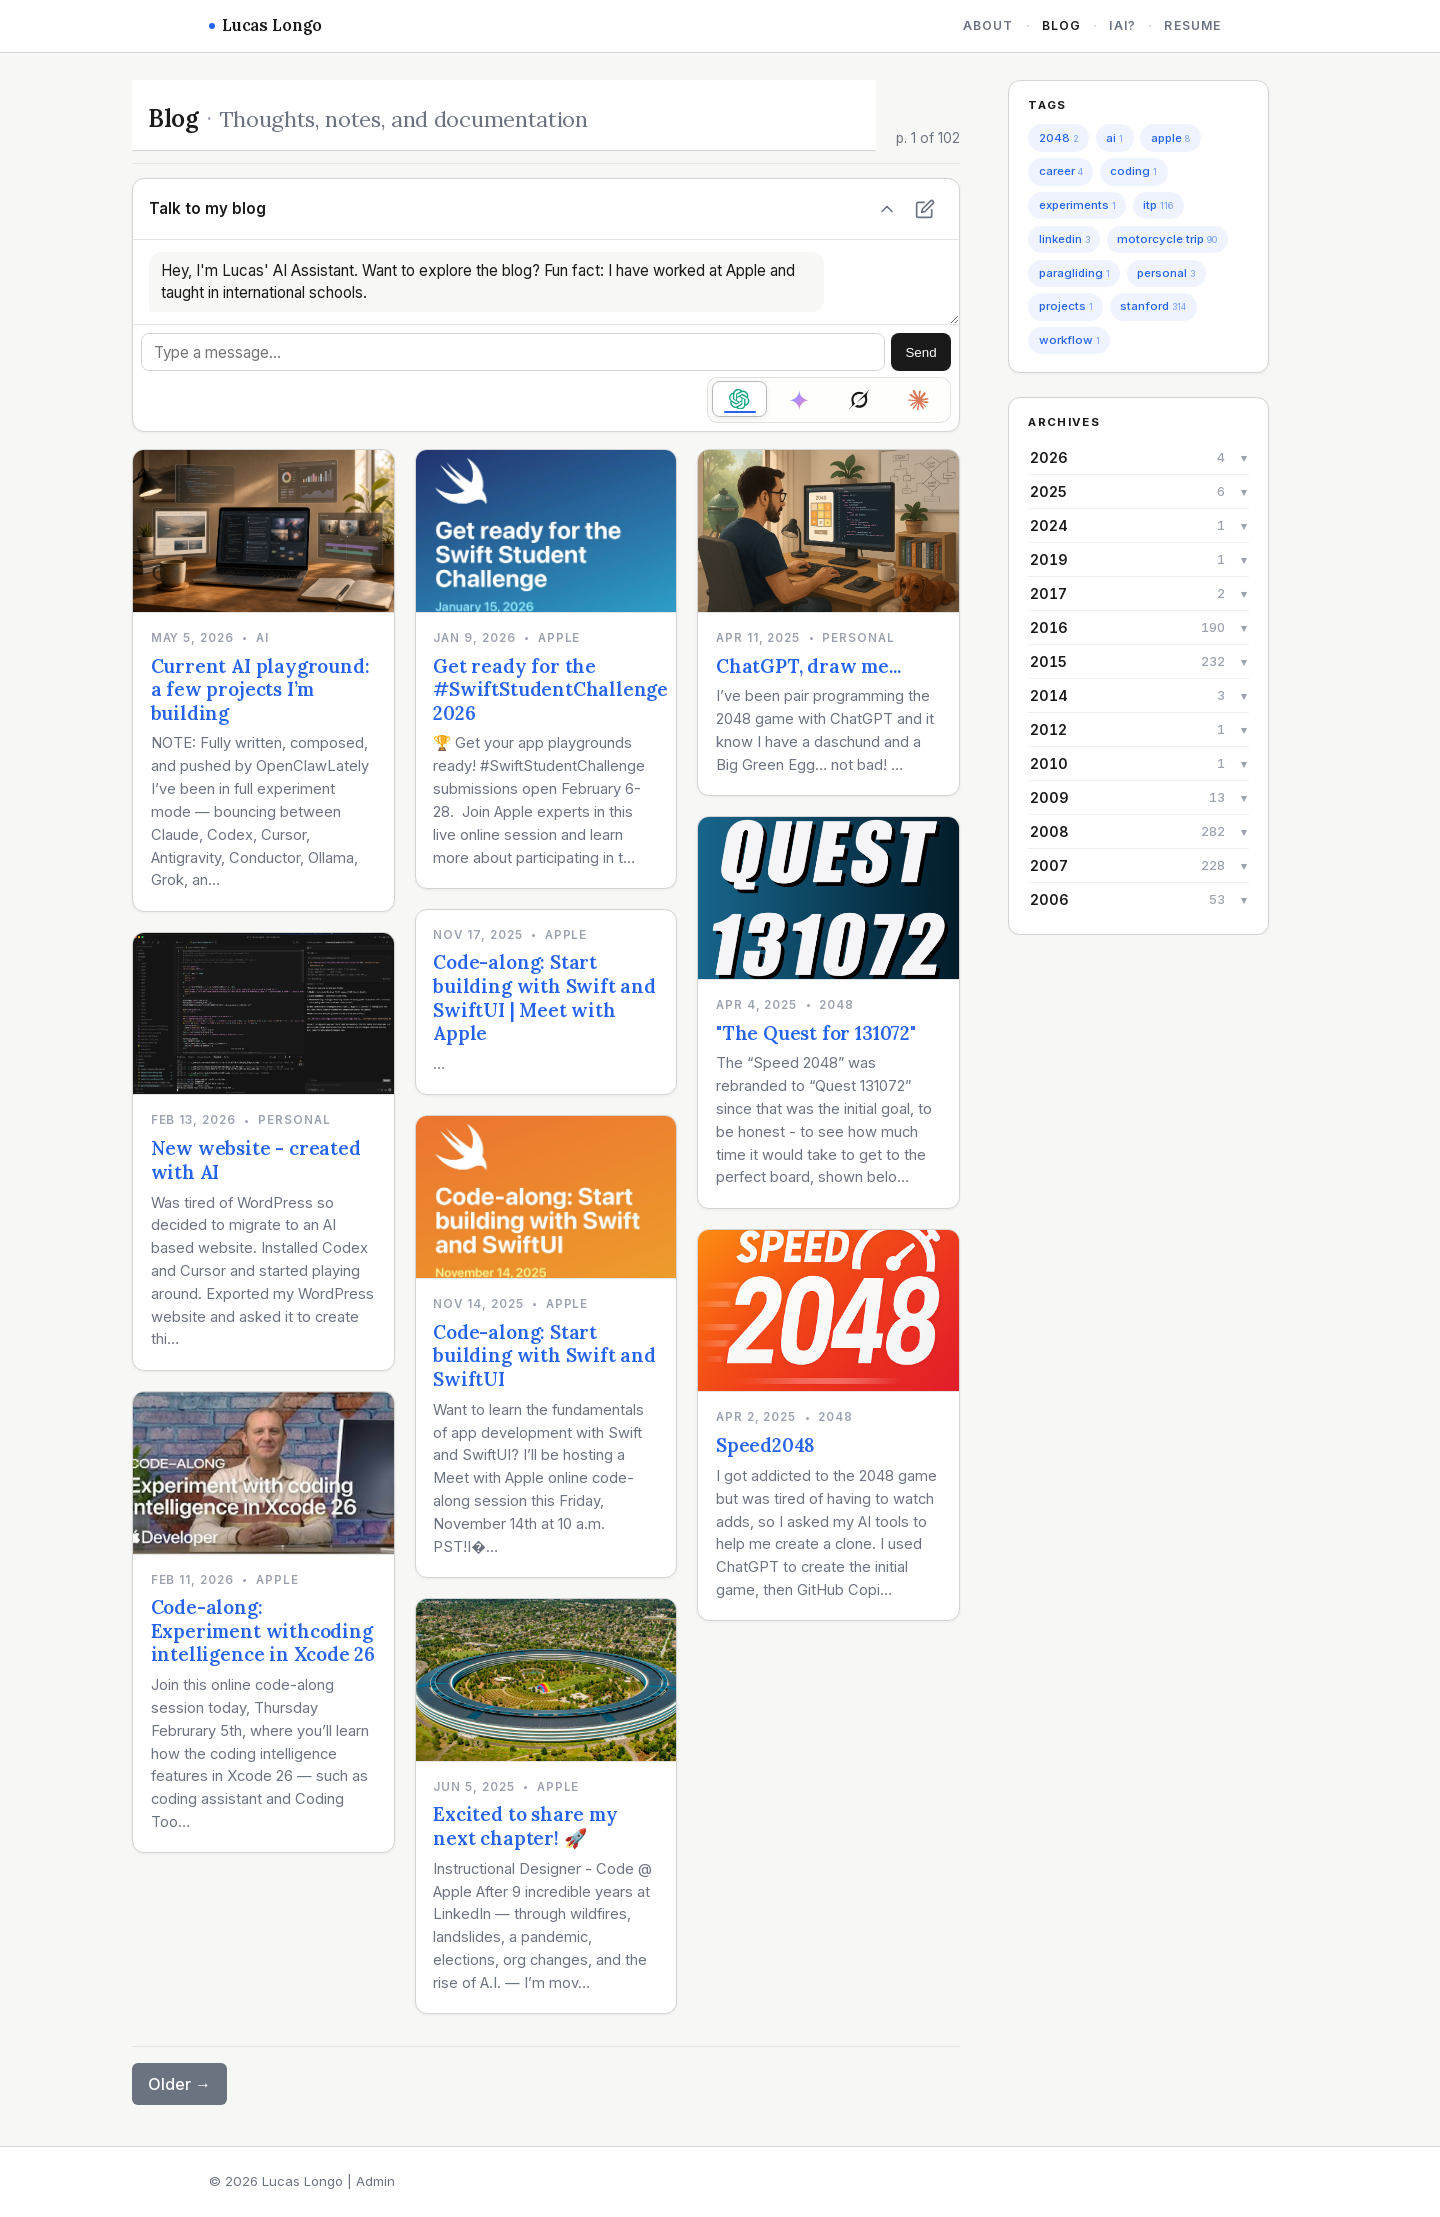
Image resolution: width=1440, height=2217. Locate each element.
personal (1166, 273)
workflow (1069, 340)
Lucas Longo (265, 25)
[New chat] (925, 209)
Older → (179, 2084)
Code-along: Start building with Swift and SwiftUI (544, 1355)
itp (1158, 205)
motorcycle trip (1167, 239)
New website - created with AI (256, 1160)
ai (1114, 138)
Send (920, 352)
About (988, 25)
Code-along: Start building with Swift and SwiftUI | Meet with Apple (544, 997)
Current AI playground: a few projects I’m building (260, 689)
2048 (1059, 138)
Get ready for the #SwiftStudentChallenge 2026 (550, 689)
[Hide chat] (887, 209)
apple (1170, 138)
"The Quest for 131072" (816, 1033)
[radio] (739, 399)
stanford (1153, 306)
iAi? (1122, 25)
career (1061, 171)
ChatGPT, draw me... (808, 666)
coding (1133, 171)
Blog (1062, 25)
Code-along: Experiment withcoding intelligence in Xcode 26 (263, 1630)
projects (1066, 306)
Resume (1192, 25)
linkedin (1064, 239)
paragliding (1074, 273)
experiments (1077, 205)
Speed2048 (765, 1445)
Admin (375, 2181)
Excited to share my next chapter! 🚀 (525, 1826)
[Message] (513, 352)
